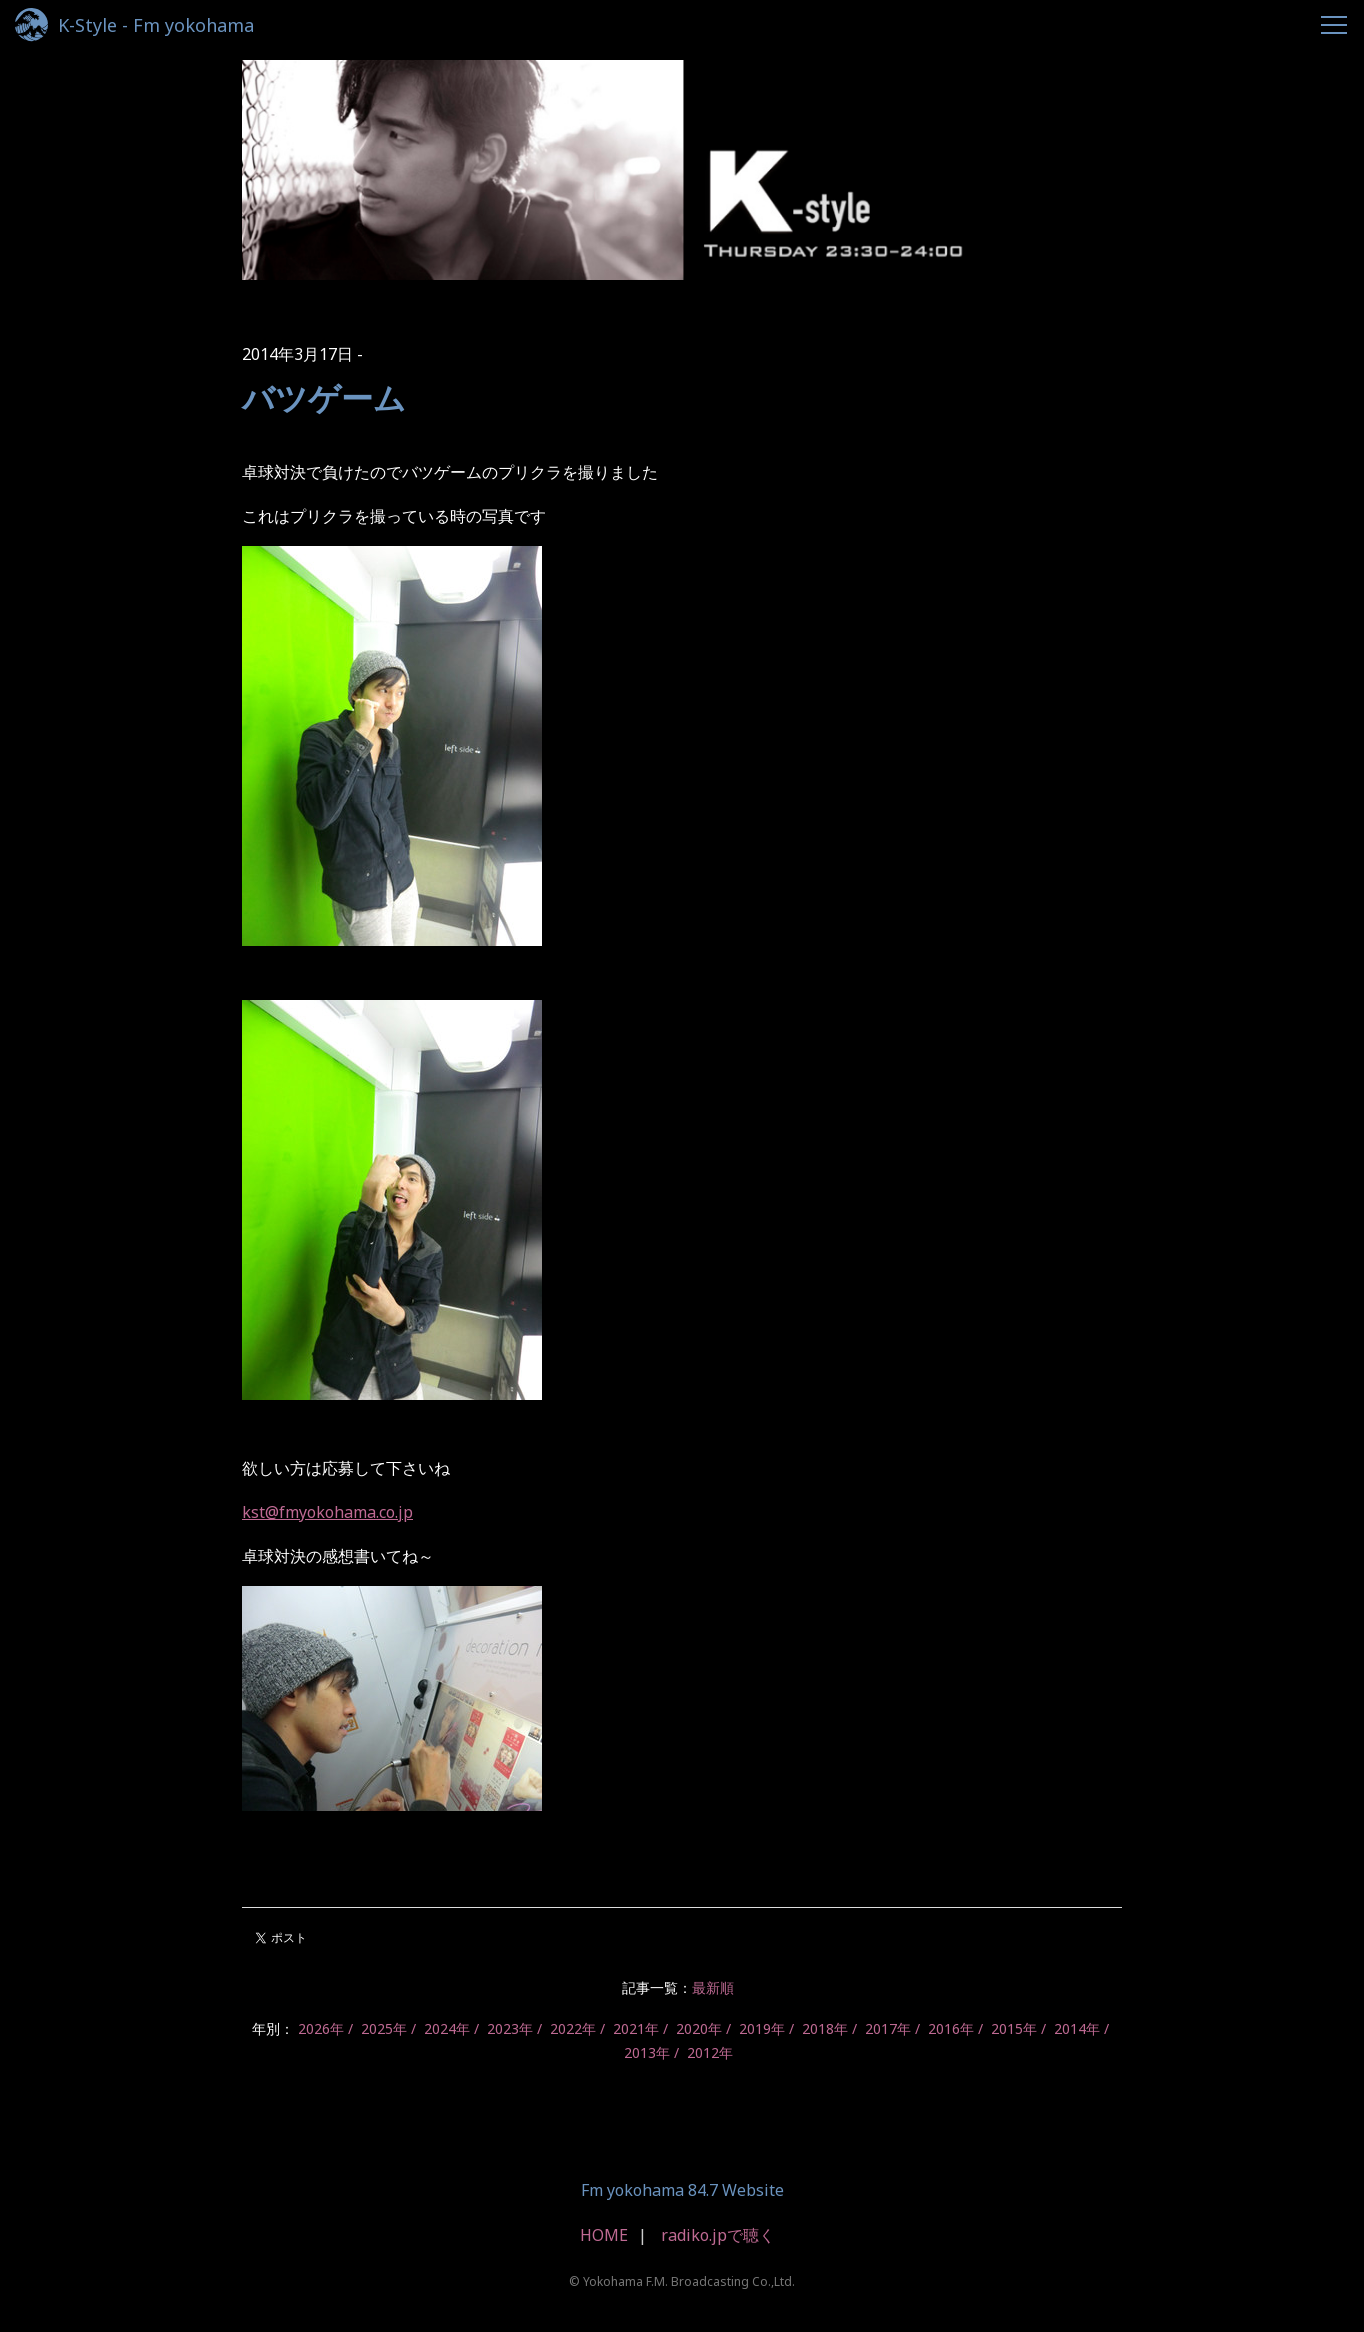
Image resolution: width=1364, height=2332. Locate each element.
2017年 (888, 2028)
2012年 (710, 2052)
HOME (604, 2235)
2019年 (762, 2028)
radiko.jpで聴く (718, 2235)
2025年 (384, 2028)
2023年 (510, 2028)
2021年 (636, 2028)
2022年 (573, 2028)
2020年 (699, 2028)
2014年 (1077, 2028)
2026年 (321, 2028)
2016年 (951, 2028)
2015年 (1014, 2028)
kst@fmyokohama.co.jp (327, 1512)
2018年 (825, 2028)
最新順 (713, 1987)
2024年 (447, 2028)
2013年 (647, 2052)
